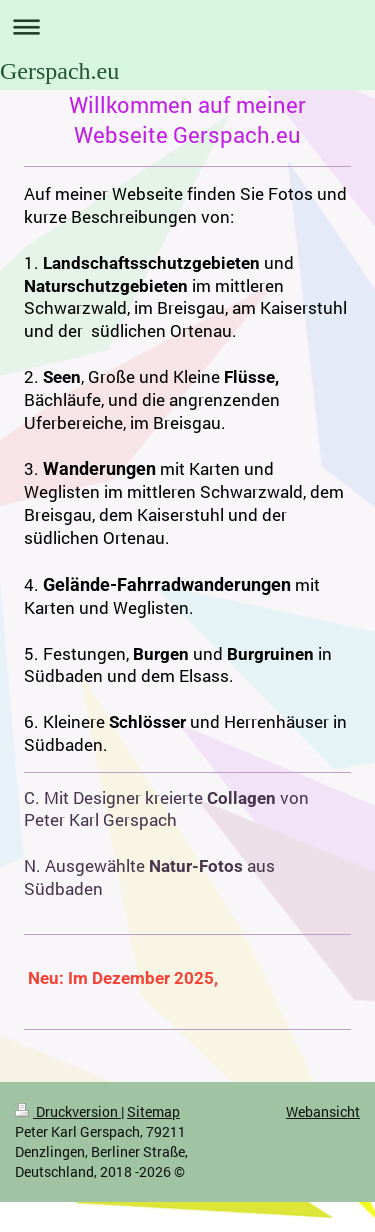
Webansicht (323, 1111)
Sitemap (153, 1111)
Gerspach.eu (59, 71)
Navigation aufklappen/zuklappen (187, 26)
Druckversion (68, 1111)
